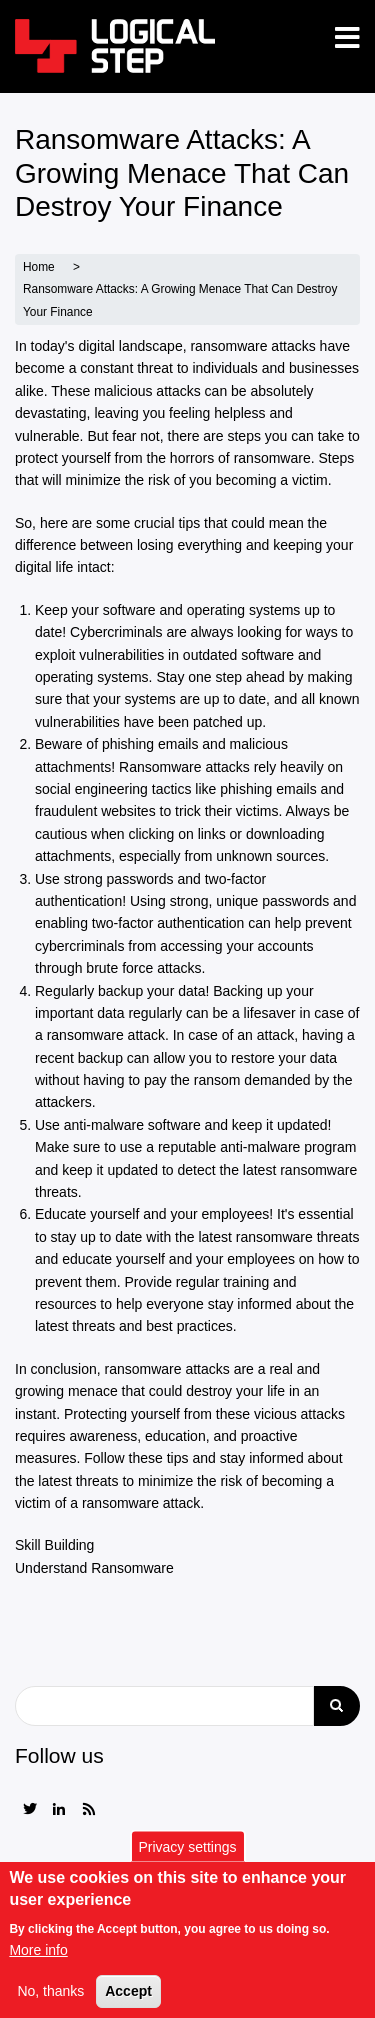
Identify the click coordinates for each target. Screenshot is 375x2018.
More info (38, 1962)
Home (39, 267)
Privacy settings (187, 1859)
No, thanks (50, 2004)
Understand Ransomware (94, 1568)
